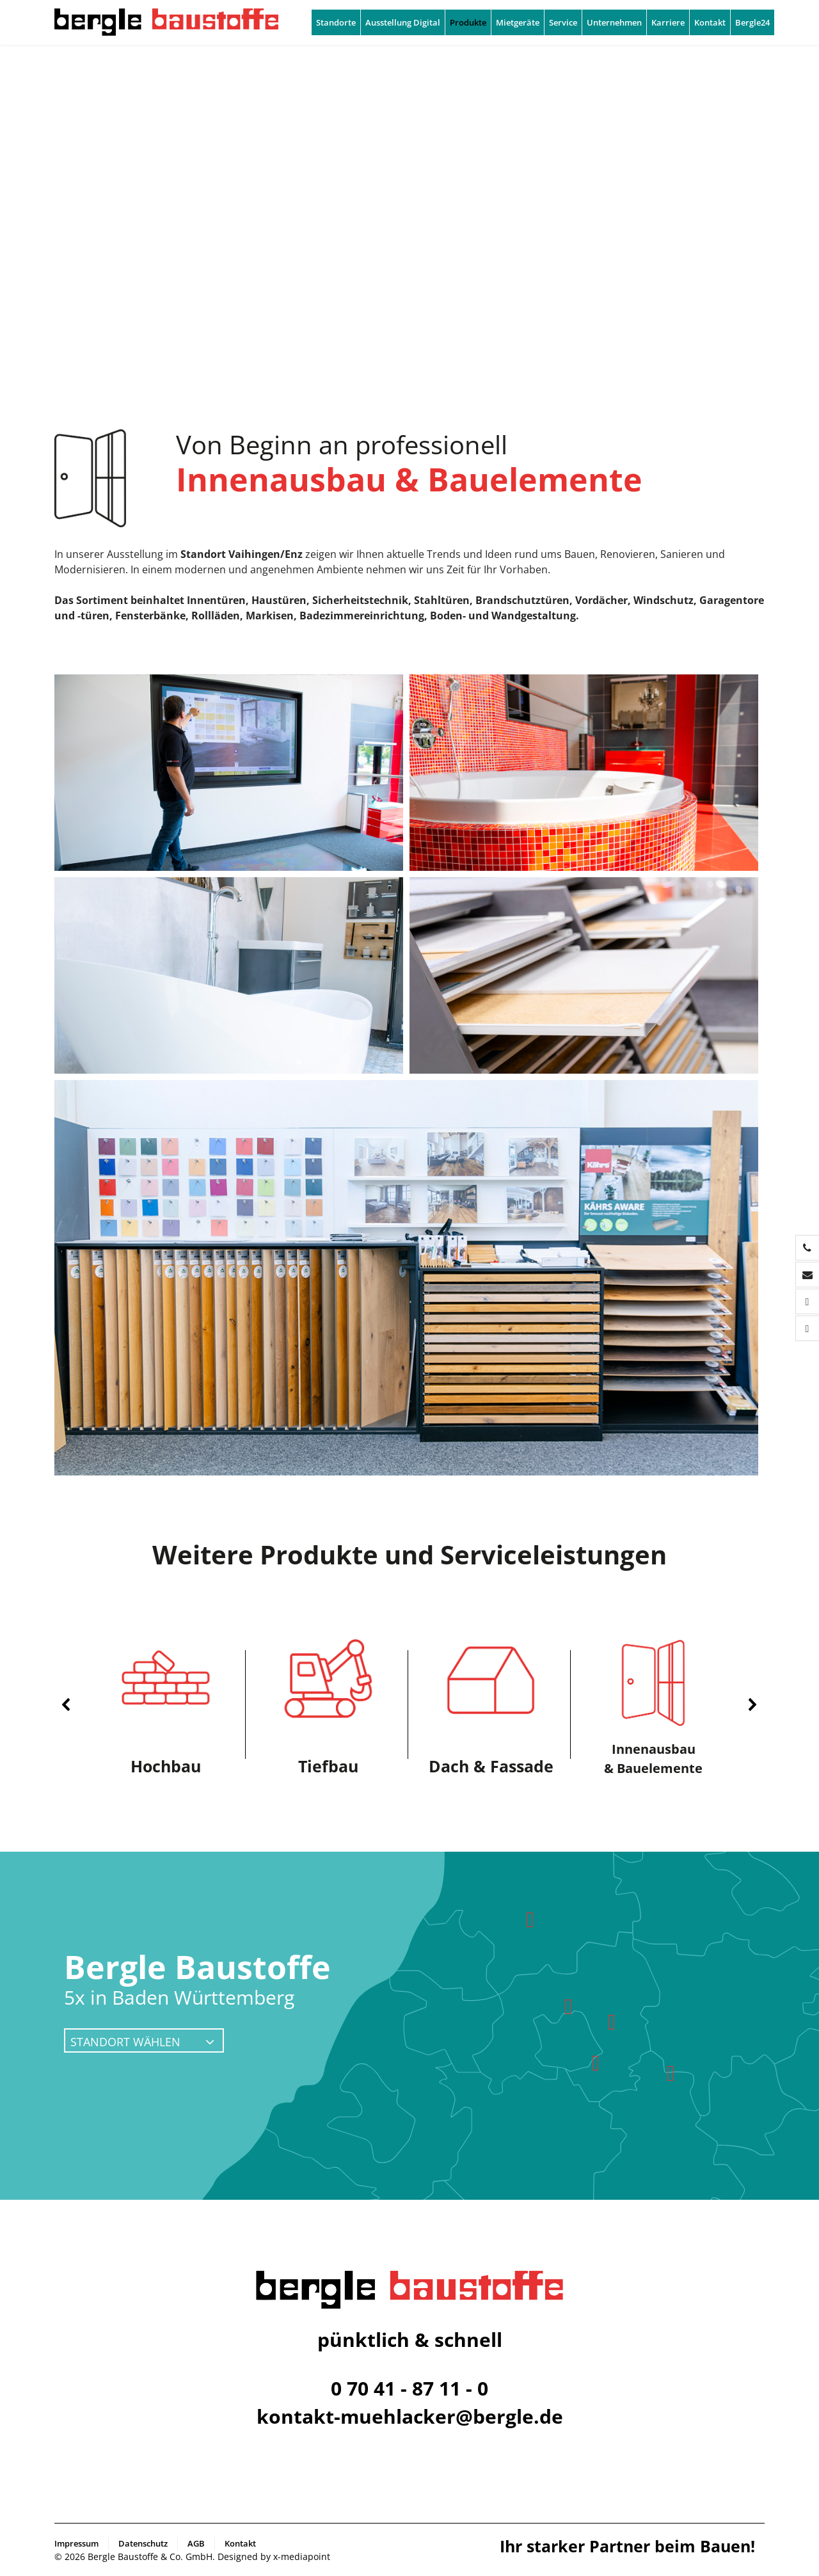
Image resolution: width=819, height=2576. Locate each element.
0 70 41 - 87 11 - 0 (409, 2388)
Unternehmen (614, 22)
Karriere (668, 22)
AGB (196, 2543)
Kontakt (710, 22)
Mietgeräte (517, 22)
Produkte (468, 22)
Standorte (336, 22)
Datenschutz (143, 2543)
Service (563, 22)
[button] (66, 1704)
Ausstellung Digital (402, 22)
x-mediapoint (301, 2556)
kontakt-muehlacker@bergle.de (410, 2416)
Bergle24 (752, 22)
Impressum (76, 2543)
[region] (409, 1705)
